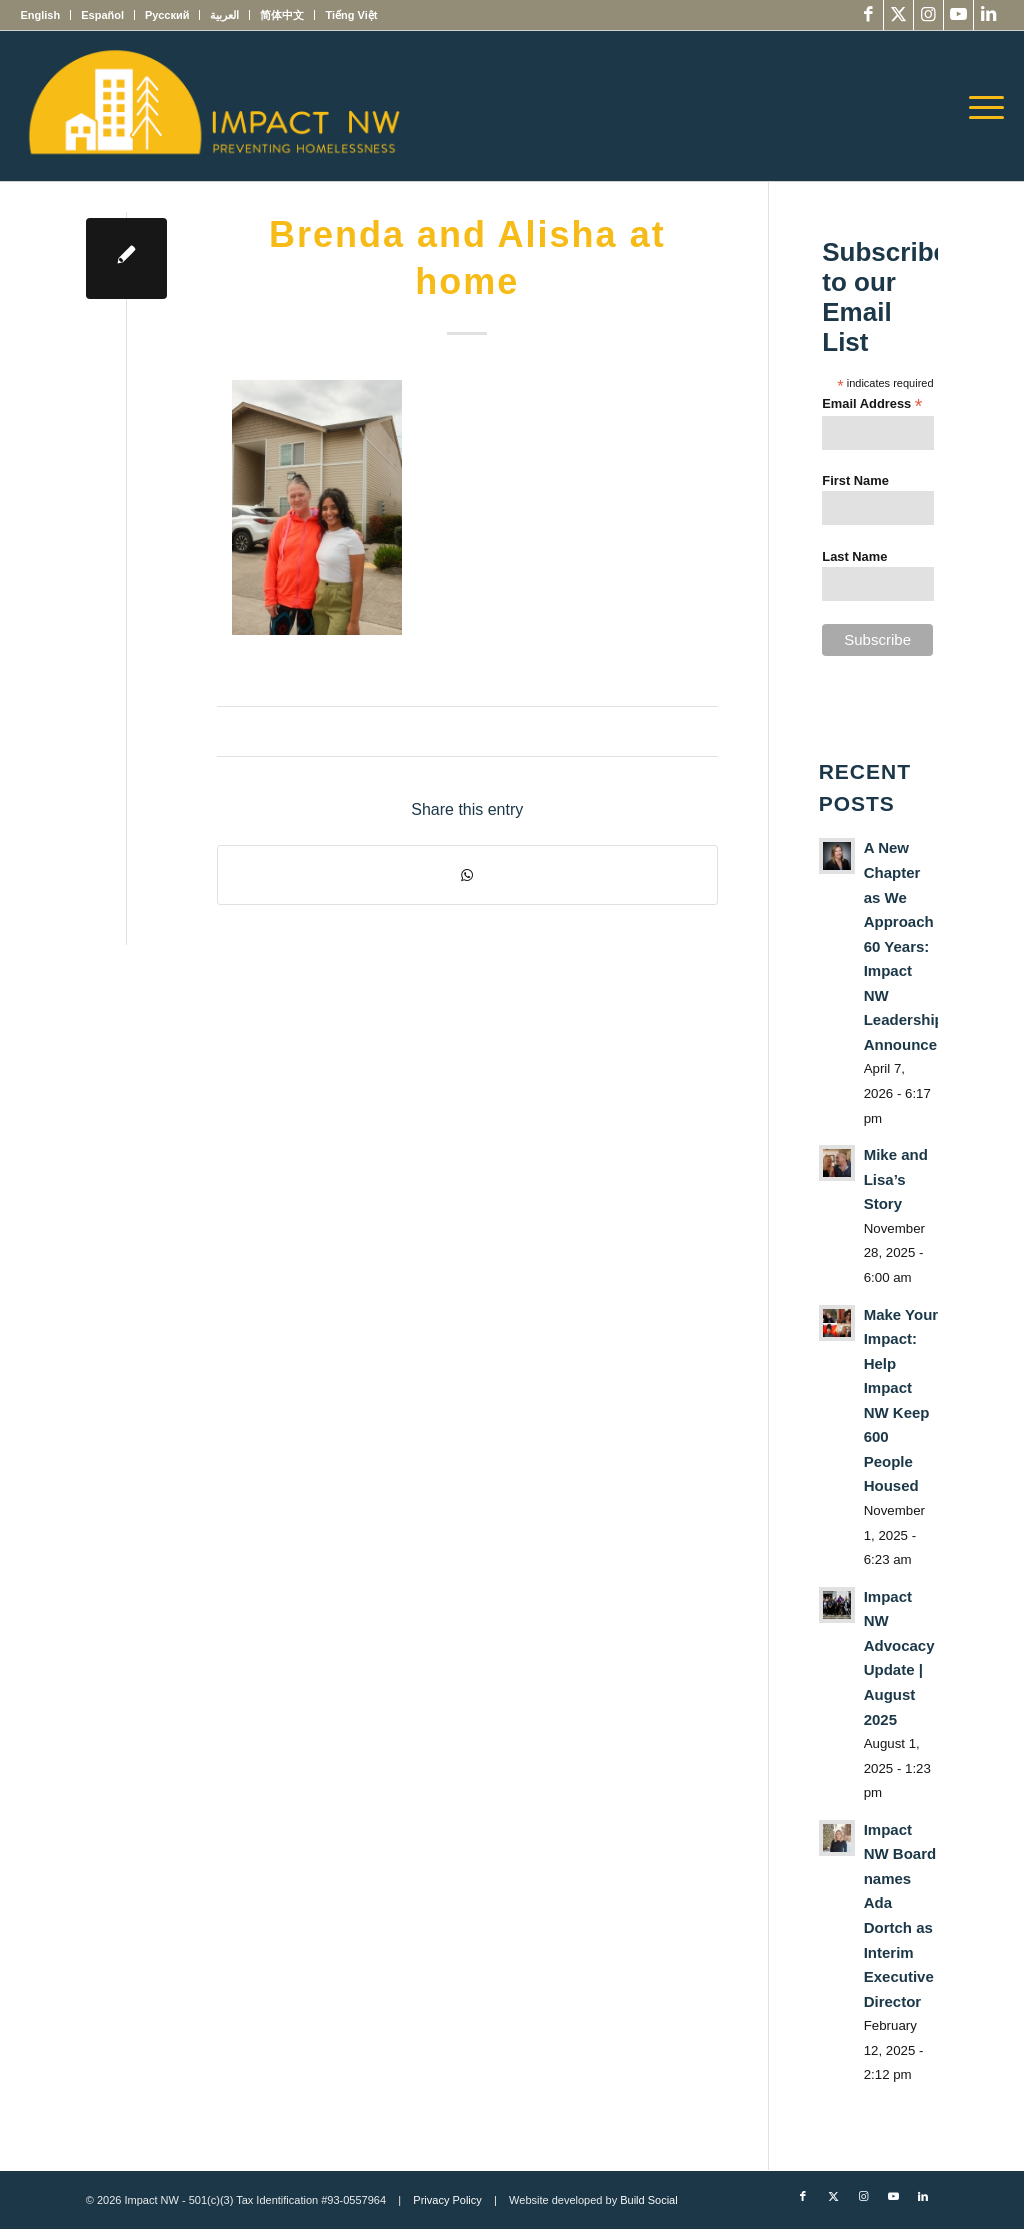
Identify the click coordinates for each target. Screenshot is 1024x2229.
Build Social (648, 2200)
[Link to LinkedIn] (989, 15)
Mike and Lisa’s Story (896, 1179)
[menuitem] (45, 15)
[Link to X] (898, 15)
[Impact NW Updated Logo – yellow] (213, 106)
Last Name (854, 556)
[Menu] (980, 106)
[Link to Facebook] (868, 15)
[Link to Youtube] (958, 15)
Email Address (872, 404)
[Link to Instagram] (928, 15)
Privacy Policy (447, 2200)
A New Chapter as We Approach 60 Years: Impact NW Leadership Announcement (918, 946)
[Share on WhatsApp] (467, 875)
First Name (855, 480)
